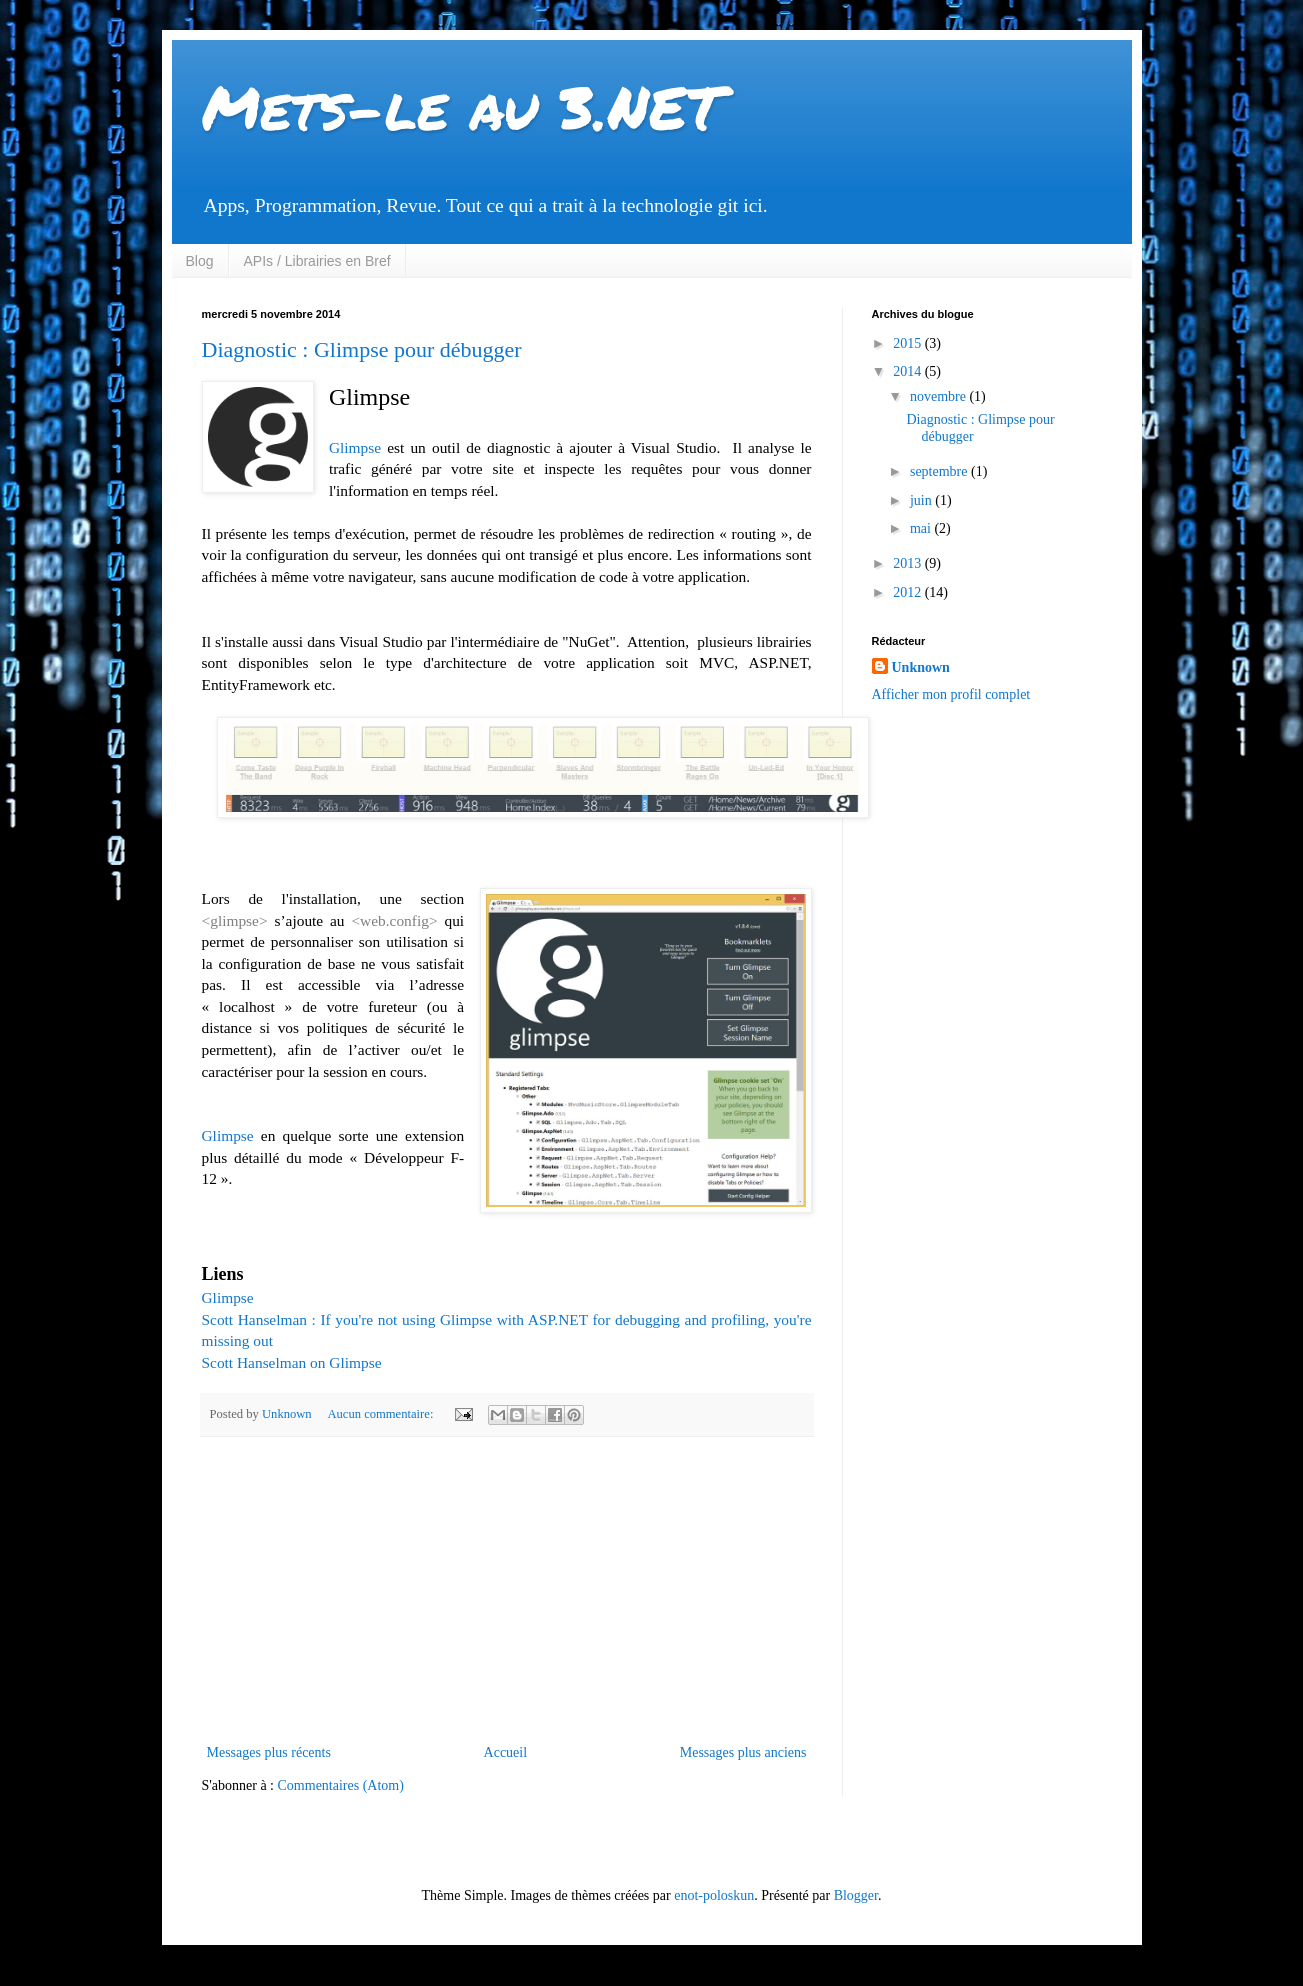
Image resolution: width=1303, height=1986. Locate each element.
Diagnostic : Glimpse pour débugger (362, 349)
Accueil (506, 1752)
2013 (909, 563)
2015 (909, 343)
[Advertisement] (507, 1590)
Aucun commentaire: (381, 1414)
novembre (939, 396)
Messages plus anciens (743, 1752)
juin (922, 500)
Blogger (856, 1895)
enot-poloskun (714, 1895)
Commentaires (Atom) (341, 1785)
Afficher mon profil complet (951, 694)
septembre (940, 471)
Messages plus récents (269, 1752)
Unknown (921, 667)
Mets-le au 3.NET (462, 106)
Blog (200, 261)
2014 (909, 371)
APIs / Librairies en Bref (317, 261)
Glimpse (355, 447)
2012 (909, 592)
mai (922, 528)
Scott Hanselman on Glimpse (292, 1362)
